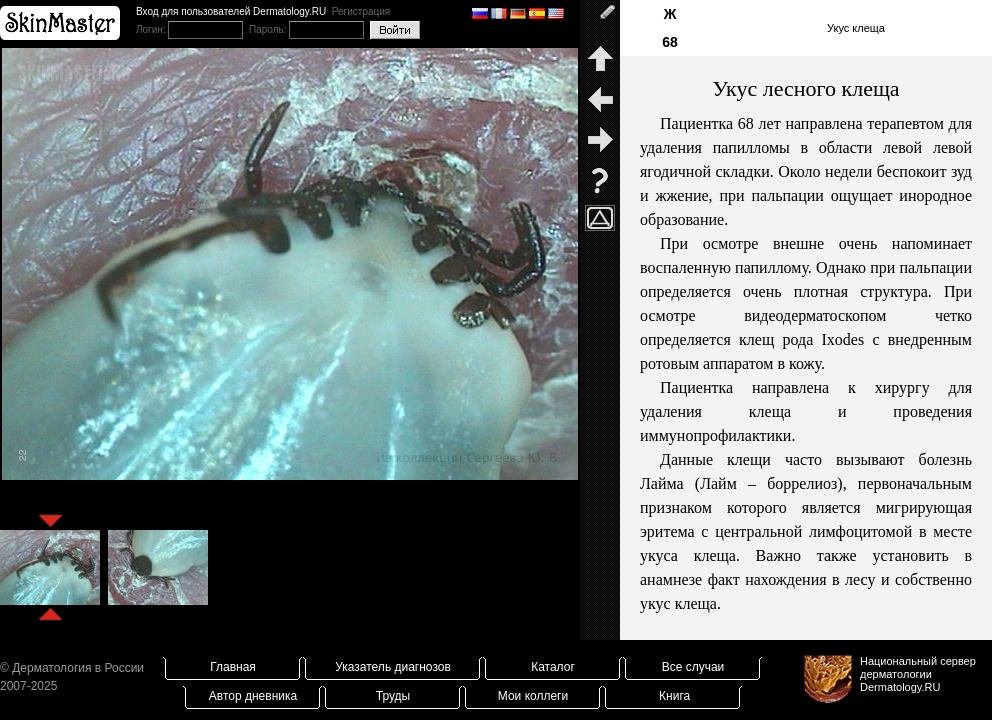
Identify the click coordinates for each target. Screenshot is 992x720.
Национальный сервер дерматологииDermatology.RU (918, 674)
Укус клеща (856, 28)
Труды (393, 696)
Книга (674, 696)
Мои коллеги (533, 696)
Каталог (553, 667)
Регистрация (361, 11)
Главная (233, 667)
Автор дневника (253, 696)
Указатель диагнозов (393, 667)
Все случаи (693, 667)
